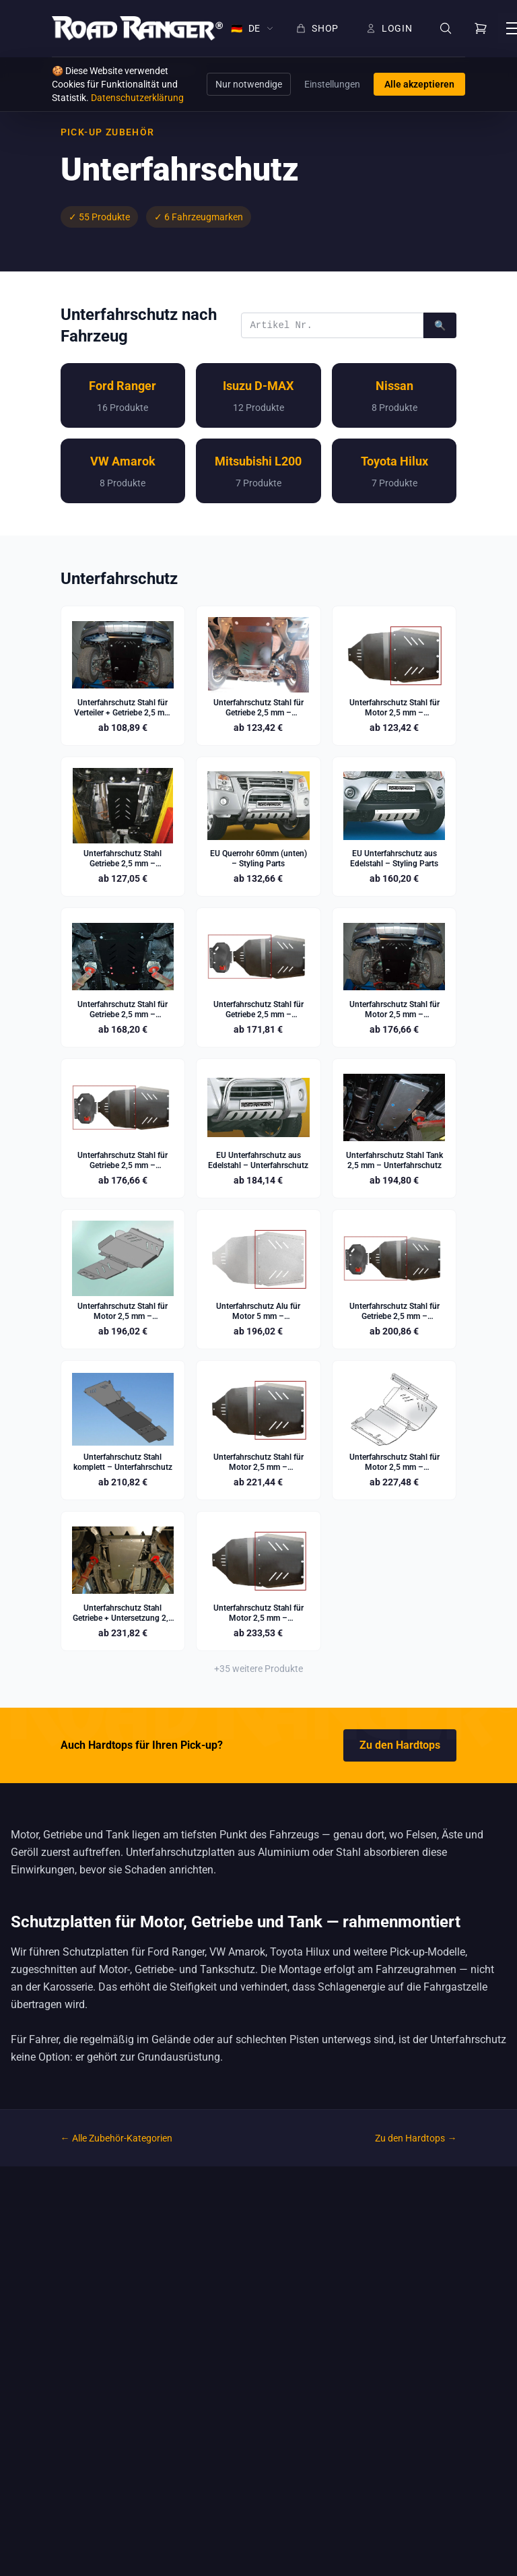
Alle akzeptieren (419, 84)
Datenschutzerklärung (137, 97)
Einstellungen (332, 84)
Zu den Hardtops (399, 1745)
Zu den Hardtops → (415, 2138)
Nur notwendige (248, 84)
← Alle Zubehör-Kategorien (116, 2138)
